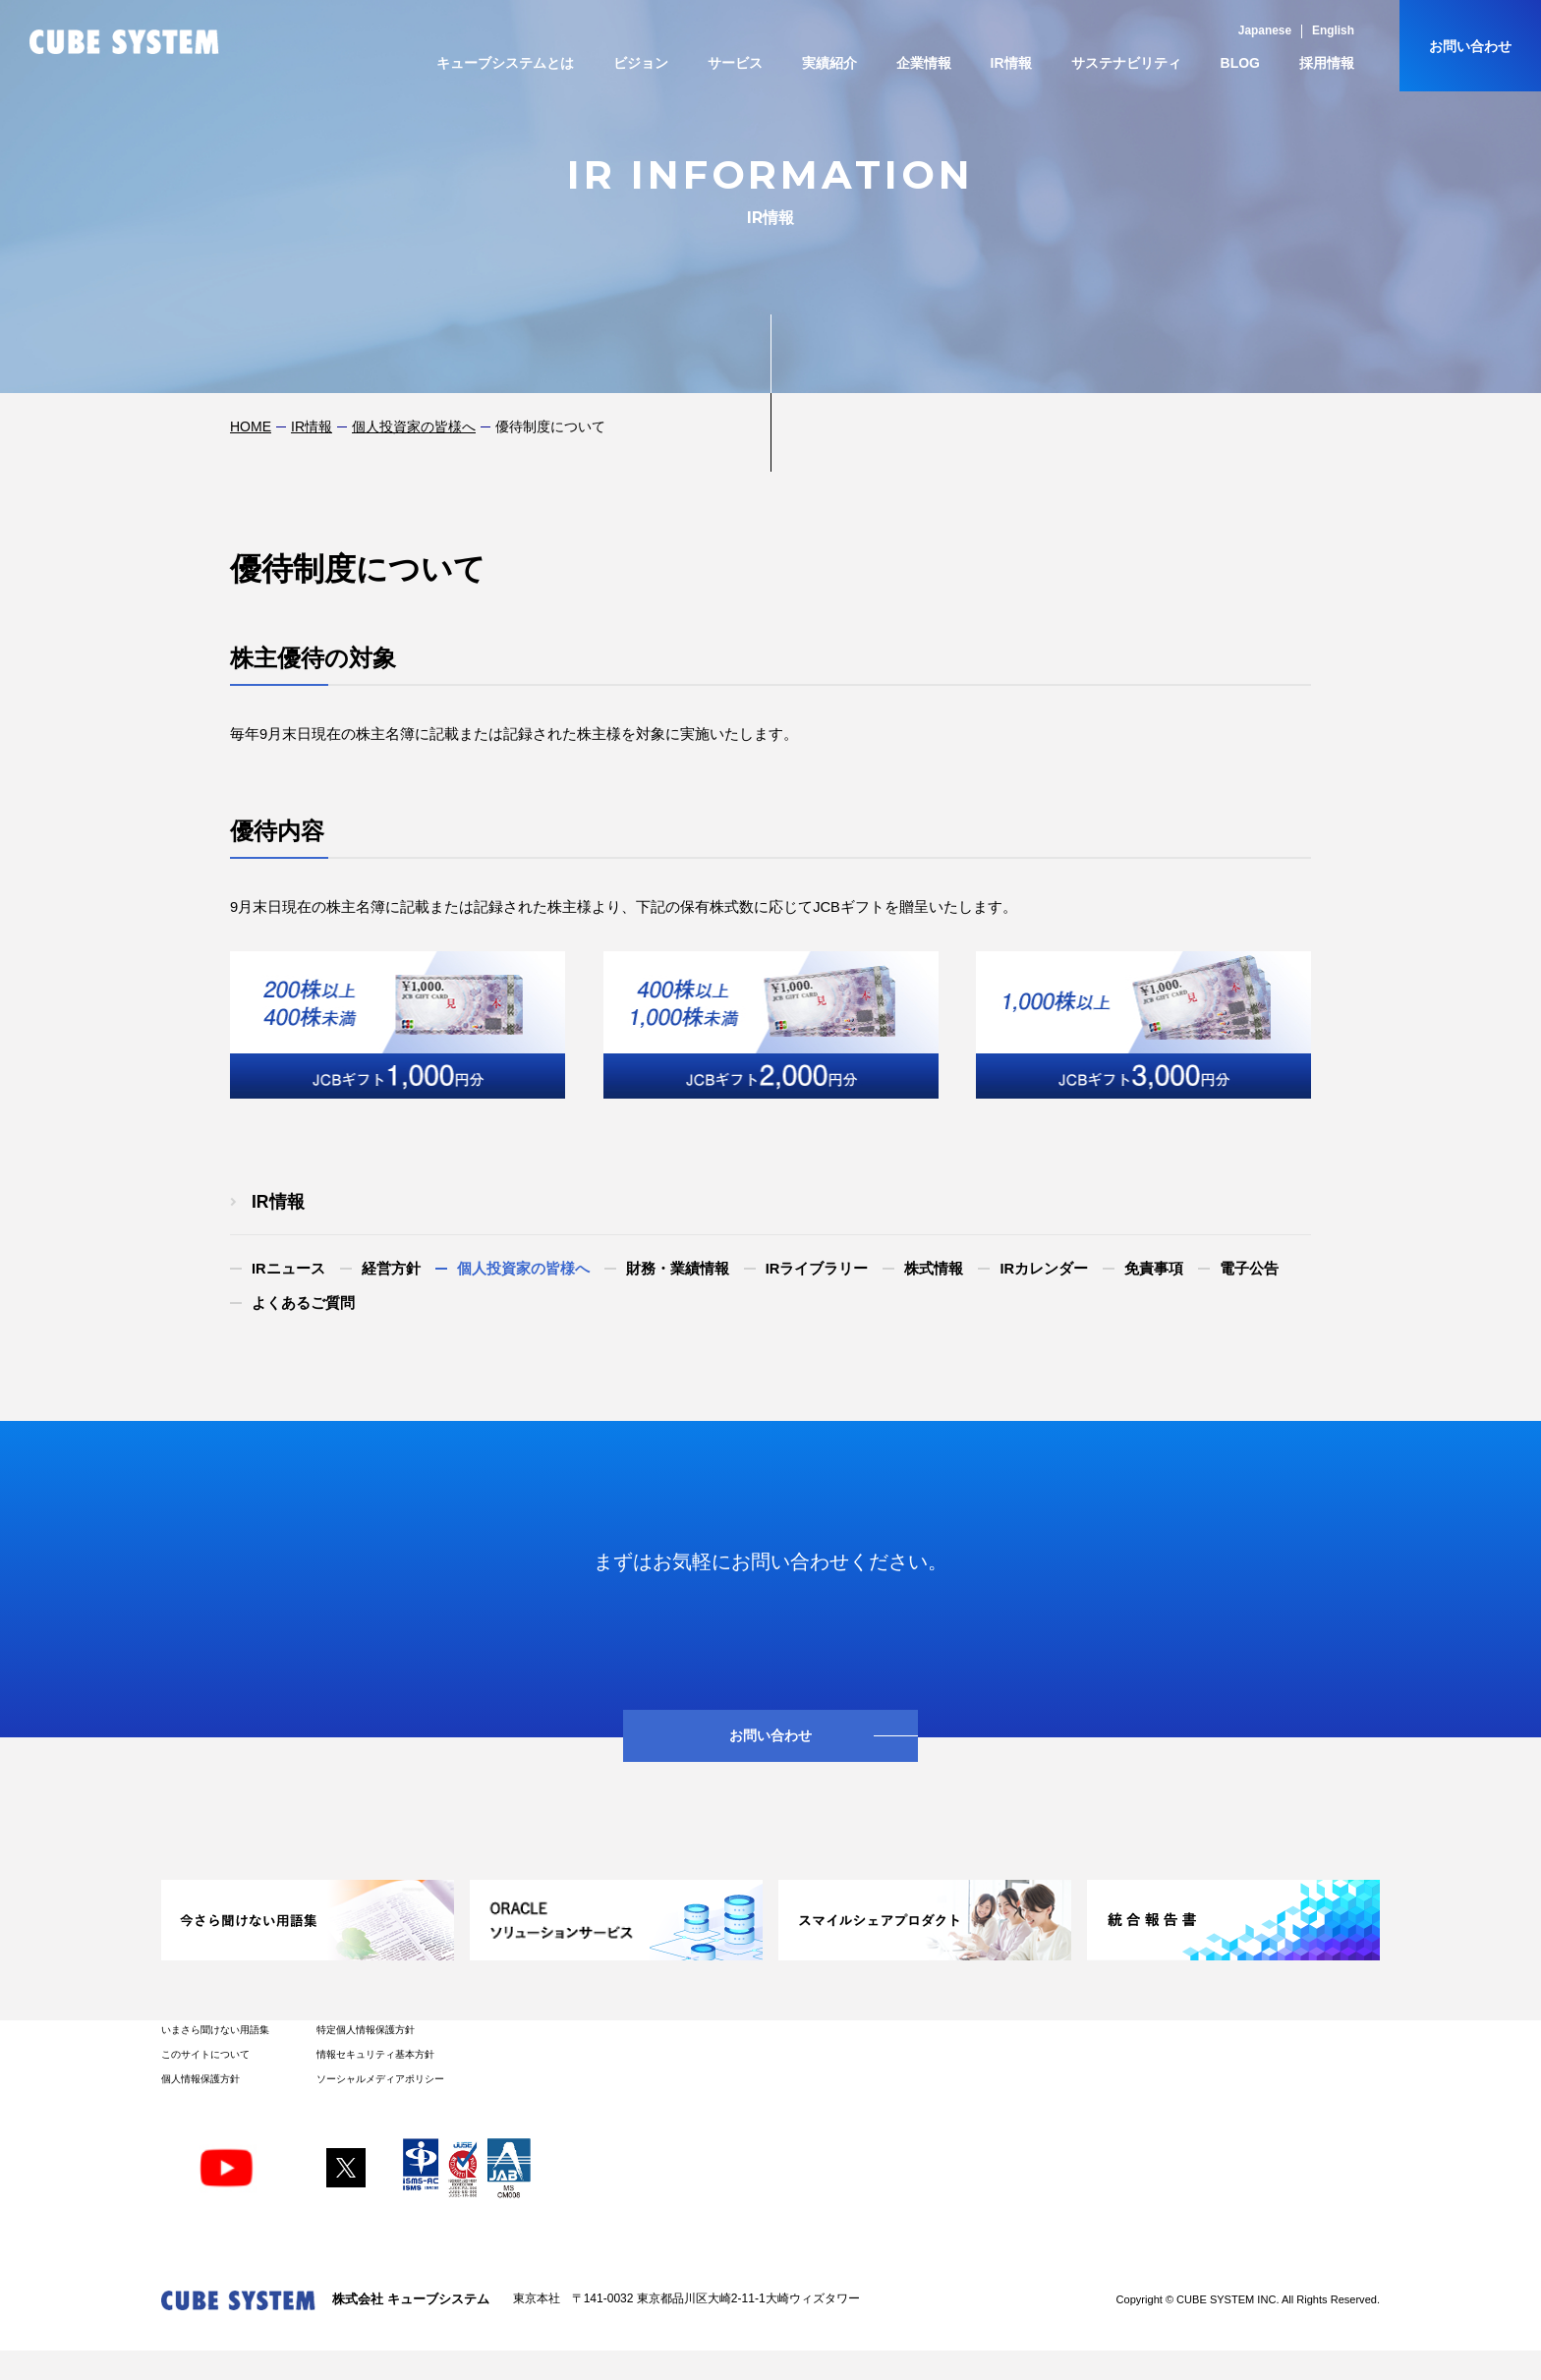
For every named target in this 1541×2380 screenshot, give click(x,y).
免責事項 (1153, 1268)
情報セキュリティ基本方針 (375, 2054)
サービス (735, 63)
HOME (250, 426)
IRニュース (288, 1268)
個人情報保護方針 (200, 2078)
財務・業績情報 (677, 1268)
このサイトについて (205, 2054)
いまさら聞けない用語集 (215, 2029)
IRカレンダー (1043, 1268)
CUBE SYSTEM (124, 41)
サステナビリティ (1126, 63)
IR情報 (1011, 63)
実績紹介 (829, 63)
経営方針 (391, 1268)
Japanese (1264, 30)
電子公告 (1249, 1268)
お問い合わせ (1470, 46)
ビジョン (640, 63)
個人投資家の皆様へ (414, 426)
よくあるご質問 (303, 1303)
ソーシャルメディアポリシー (380, 2078)
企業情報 (923, 63)
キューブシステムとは (505, 63)
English (1333, 30)
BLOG (1240, 63)
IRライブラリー (817, 1268)
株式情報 (933, 1268)
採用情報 (1326, 63)
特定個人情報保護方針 (365, 2029)
